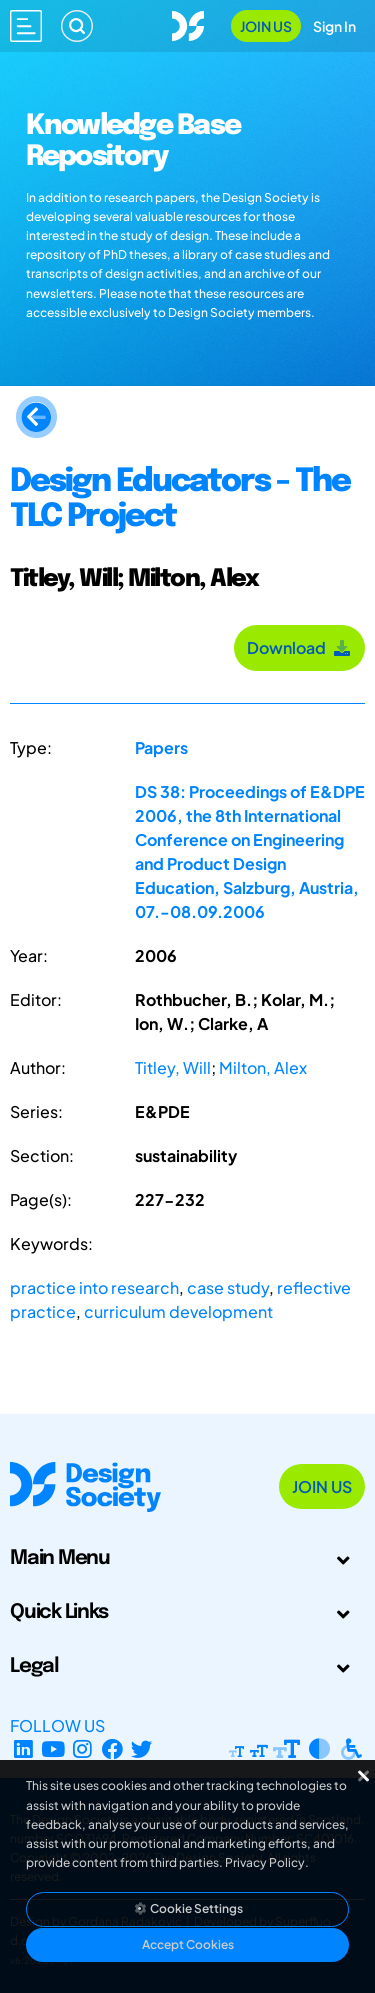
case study (228, 1287)
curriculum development (178, 1311)
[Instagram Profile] (82, 1749)
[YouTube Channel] (53, 1749)
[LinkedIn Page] (23, 1749)
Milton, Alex (263, 1067)
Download (299, 647)
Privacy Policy (265, 1862)
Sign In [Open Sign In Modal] (334, 26)
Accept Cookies (188, 1944)
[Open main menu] (26, 26)
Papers (161, 747)
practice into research (94, 1287)
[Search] (77, 26)
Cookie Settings (188, 1908)
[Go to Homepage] (188, 23)
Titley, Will (173, 1067)
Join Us (266, 26)
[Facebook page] (112, 1749)
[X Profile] (142, 1749)
